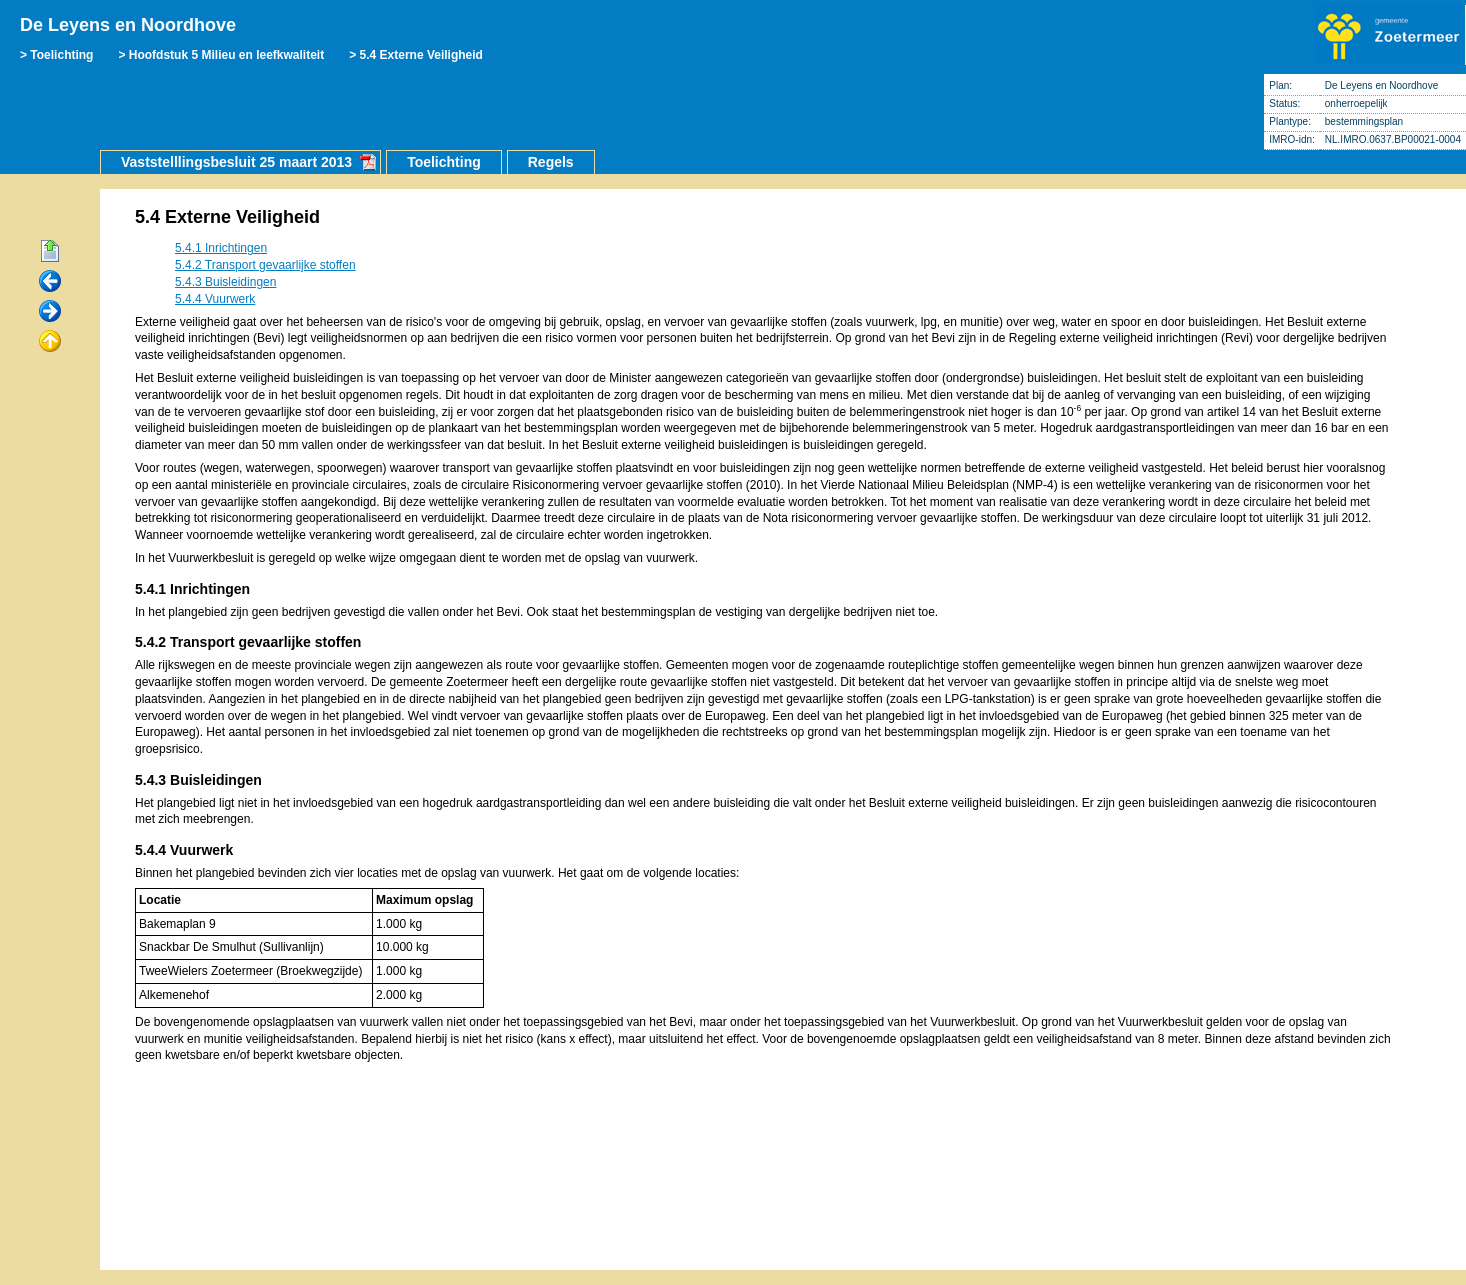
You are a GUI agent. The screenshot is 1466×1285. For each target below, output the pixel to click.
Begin (50, 252)
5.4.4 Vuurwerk (215, 299)
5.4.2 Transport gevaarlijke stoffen (265, 265)
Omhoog (50, 342)
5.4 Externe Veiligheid (421, 55)
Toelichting (61, 55)
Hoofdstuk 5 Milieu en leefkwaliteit (226, 55)
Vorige (50, 282)
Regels (551, 162)
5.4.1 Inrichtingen (221, 248)
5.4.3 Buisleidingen (225, 282)
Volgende (50, 312)
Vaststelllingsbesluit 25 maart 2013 (236, 162)
